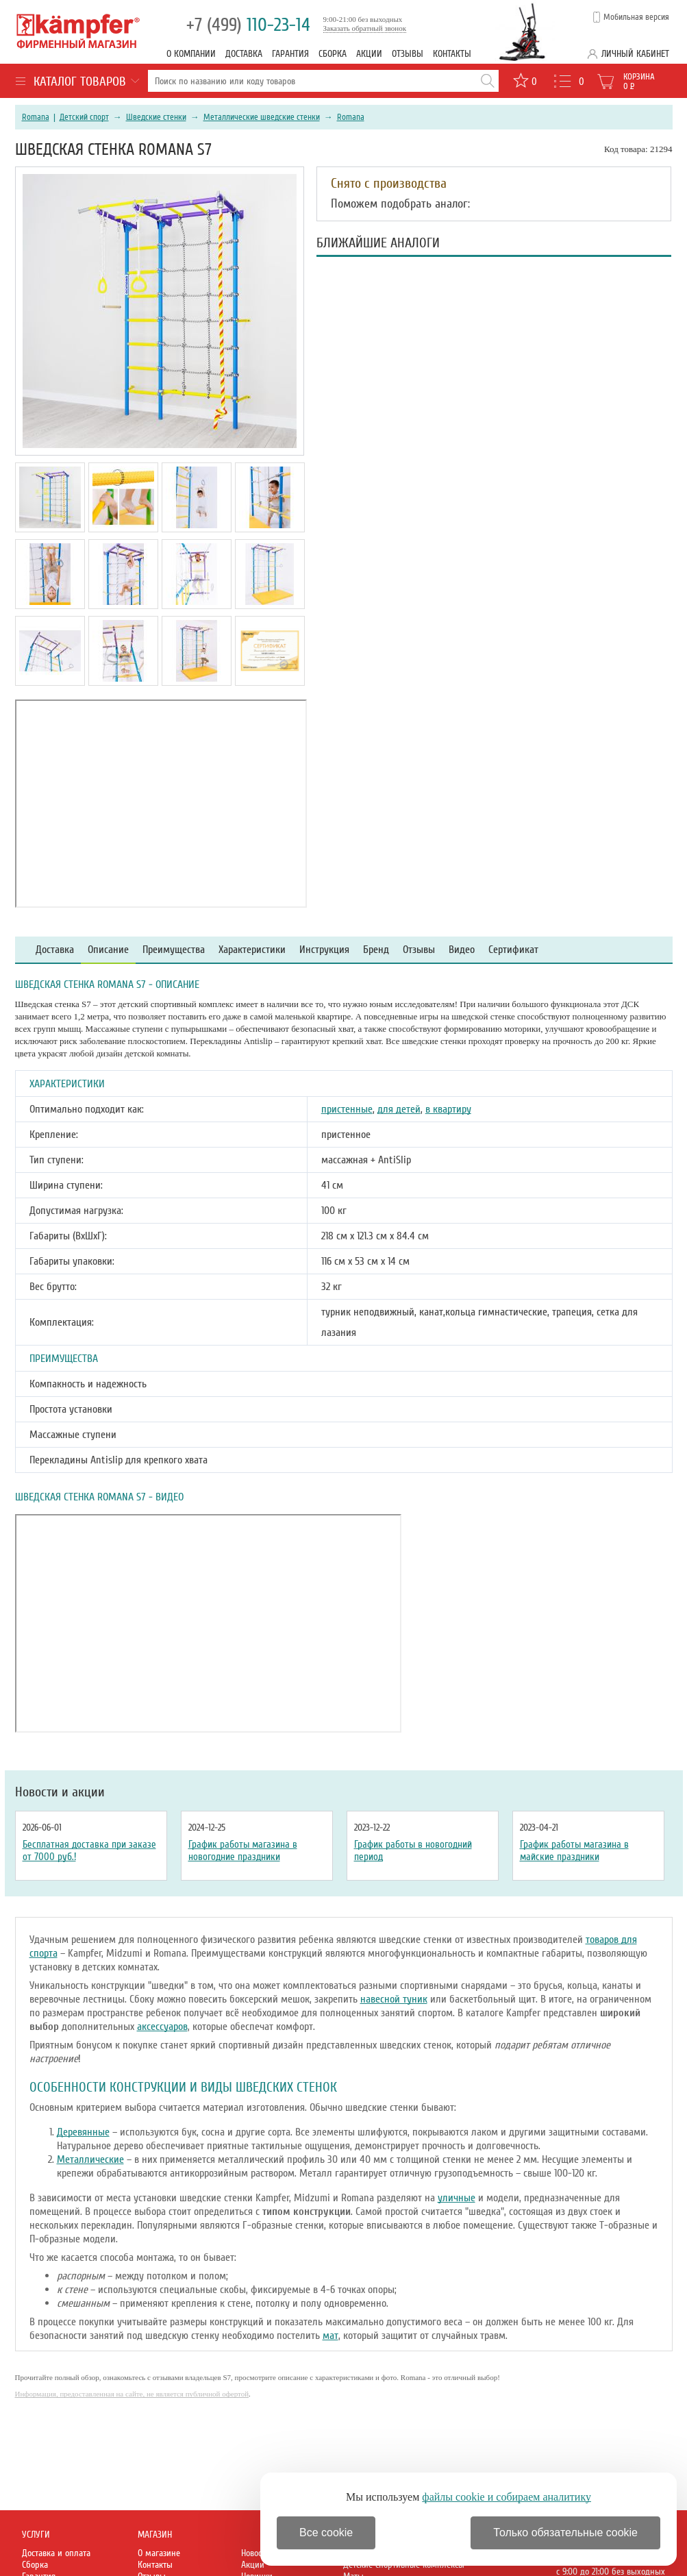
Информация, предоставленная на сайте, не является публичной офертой (132, 2394)
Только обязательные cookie (565, 2532)
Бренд (376, 949)
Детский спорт (84, 117)
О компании (191, 54)
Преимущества (173, 949)
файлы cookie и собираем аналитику (506, 2497)
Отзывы (407, 54)
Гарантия (290, 54)
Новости (255, 2553)
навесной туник (393, 1999)
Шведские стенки (156, 117)
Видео (462, 949)
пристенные (347, 1109)
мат (330, 2335)
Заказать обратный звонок (365, 28)
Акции (369, 54)
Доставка (243, 54)
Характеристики (252, 949)
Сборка (332, 54)
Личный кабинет (635, 54)
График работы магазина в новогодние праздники (242, 1850)
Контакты (452, 54)
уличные (456, 2198)
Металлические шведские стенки (261, 117)
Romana (35, 117)
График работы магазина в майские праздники (574, 1850)
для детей (399, 1109)
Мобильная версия (636, 17)
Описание (108, 949)
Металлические (90, 2159)
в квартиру (448, 1109)
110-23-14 (248, 25)
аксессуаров (162, 2026)
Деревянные (83, 2132)
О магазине (159, 2553)
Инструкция (324, 949)
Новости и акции (60, 1792)
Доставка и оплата (56, 2553)
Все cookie (326, 2532)
